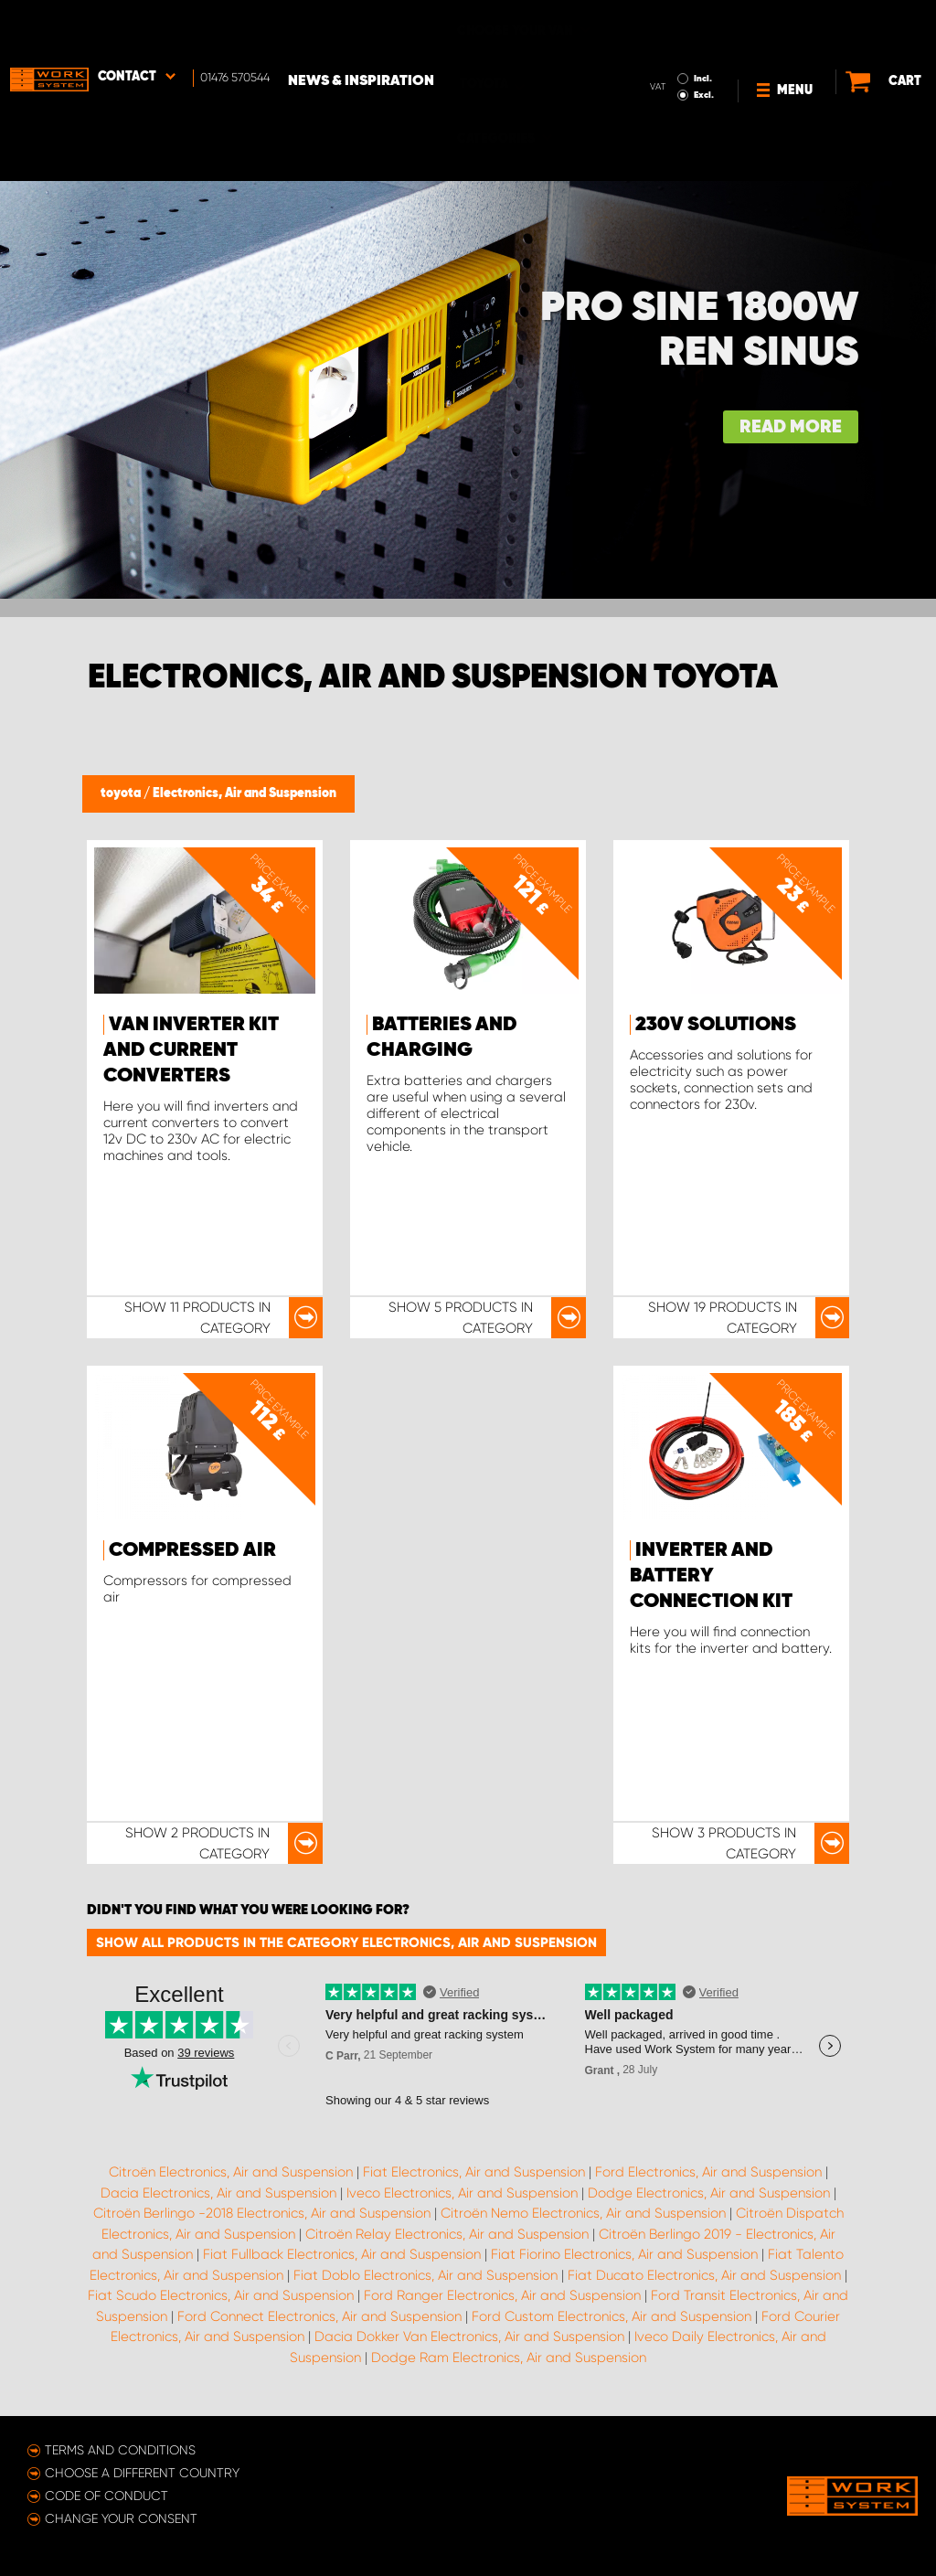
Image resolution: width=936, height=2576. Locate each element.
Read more (790, 427)
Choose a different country (142, 2472)
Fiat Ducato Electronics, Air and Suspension (704, 2275)
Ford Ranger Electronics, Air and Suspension (502, 2295)
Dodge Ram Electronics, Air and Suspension (508, 2357)
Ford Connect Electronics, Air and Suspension (319, 2316)
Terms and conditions (120, 2450)
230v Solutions (715, 1025)
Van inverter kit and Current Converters (191, 1050)
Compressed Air (192, 1550)
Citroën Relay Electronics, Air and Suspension (447, 2234)
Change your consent (121, 2518)
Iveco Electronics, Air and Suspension (462, 2193)
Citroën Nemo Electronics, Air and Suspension (583, 2213)
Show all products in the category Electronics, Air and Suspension (346, 1942)
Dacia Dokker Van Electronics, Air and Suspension (469, 2336)
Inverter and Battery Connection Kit (711, 1576)
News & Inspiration (361, 28)
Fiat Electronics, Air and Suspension (474, 2172)
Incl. (670, 25)
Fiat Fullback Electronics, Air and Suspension (342, 2254)
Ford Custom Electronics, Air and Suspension (611, 2316)
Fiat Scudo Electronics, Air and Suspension (221, 2295)
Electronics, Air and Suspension (244, 793)
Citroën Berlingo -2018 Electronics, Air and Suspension (262, 2213)
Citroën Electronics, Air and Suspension (231, 2172)
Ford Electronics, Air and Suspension (708, 2172)
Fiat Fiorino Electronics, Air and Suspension (624, 2254)
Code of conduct (106, 2495)
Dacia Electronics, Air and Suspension (218, 2193)
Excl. (671, 42)
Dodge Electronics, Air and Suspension (709, 2193)
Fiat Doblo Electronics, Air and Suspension (425, 2275)
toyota (122, 793)
